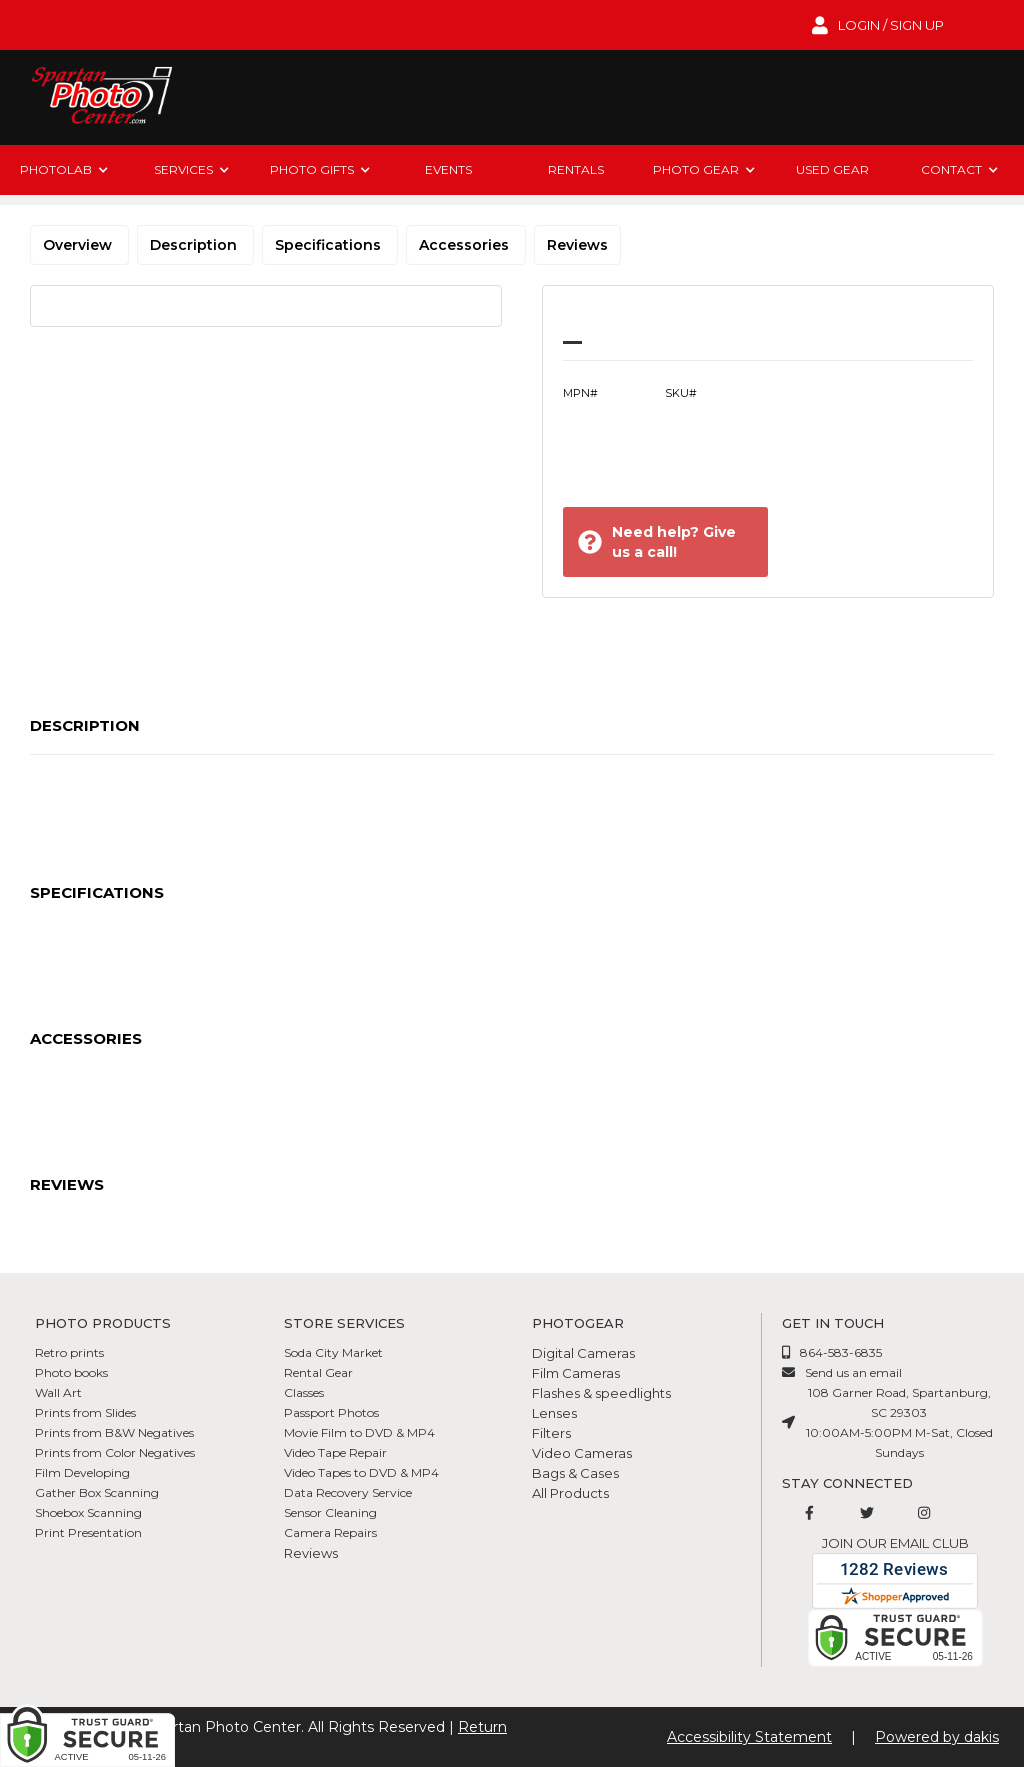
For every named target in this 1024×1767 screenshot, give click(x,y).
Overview (79, 245)
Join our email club (895, 1543)
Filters (551, 1433)
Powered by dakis (937, 1737)
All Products (570, 1493)
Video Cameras (582, 1453)
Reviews (577, 245)
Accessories (466, 245)
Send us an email (853, 1372)
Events (448, 169)
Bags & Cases (575, 1473)
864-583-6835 (841, 1352)
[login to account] (878, 25)
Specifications (330, 245)
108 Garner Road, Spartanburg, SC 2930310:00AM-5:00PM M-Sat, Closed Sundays (899, 1422)
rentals (576, 169)
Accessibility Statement (749, 1737)
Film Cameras (576, 1373)
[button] (64, 170)
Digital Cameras (583, 1353)
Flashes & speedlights (601, 1393)
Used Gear (832, 169)
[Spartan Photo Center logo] (100, 97)
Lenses (554, 1413)
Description (195, 245)
